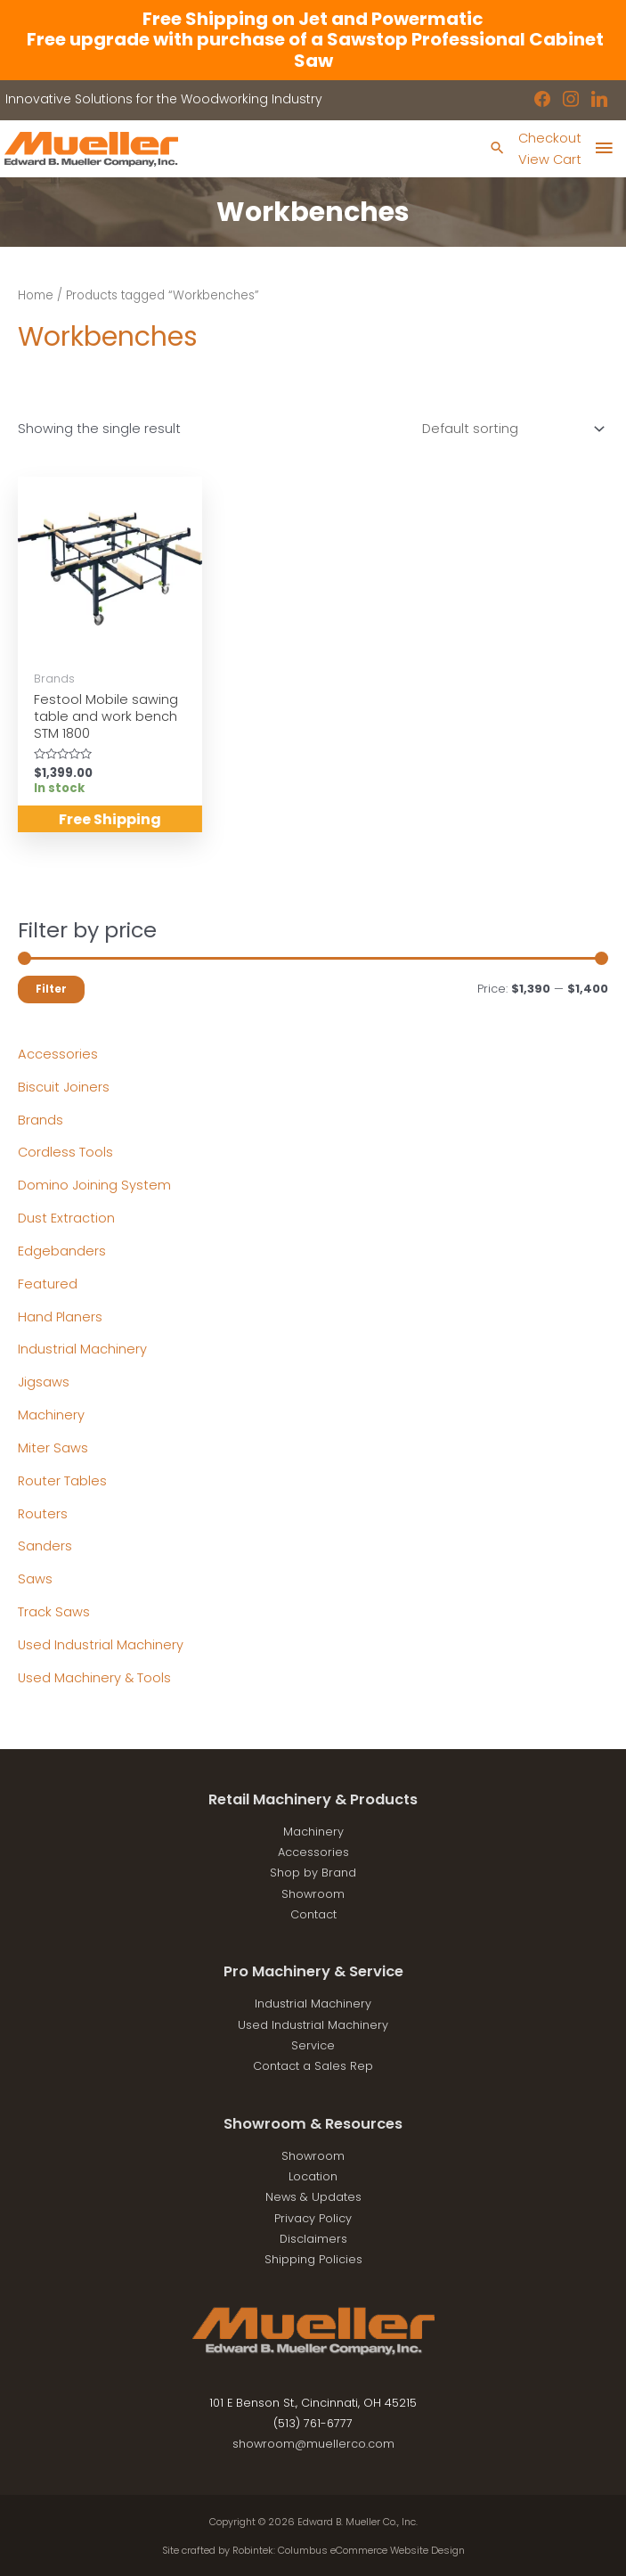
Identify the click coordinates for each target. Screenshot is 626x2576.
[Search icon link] (497, 149)
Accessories (58, 1054)
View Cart (549, 159)
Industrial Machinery (82, 1349)
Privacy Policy (313, 2218)
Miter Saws (53, 1448)
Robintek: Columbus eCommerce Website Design (348, 2550)
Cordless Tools (65, 1152)
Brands (40, 1120)
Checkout (549, 138)
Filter (51, 989)
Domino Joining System (94, 1185)
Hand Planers (60, 1317)
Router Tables (62, 1481)
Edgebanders (62, 1251)
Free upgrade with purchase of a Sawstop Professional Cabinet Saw (313, 49)
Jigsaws (43, 1382)
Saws (35, 1579)
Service (313, 2045)
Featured (47, 1284)
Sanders (45, 1546)
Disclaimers (313, 2238)
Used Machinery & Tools (94, 1678)
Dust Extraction (66, 1218)
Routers (43, 1514)
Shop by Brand (313, 1872)
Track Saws (54, 1612)
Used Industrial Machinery (100, 1645)
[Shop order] (509, 429)
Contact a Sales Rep (313, 2065)
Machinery (51, 1415)
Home (35, 295)
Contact (313, 1914)
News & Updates (313, 2196)
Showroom (313, 1893)
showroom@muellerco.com (313, 2443)
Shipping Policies (313, 2259)
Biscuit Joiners (64, 1087)
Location (313, 2176)
